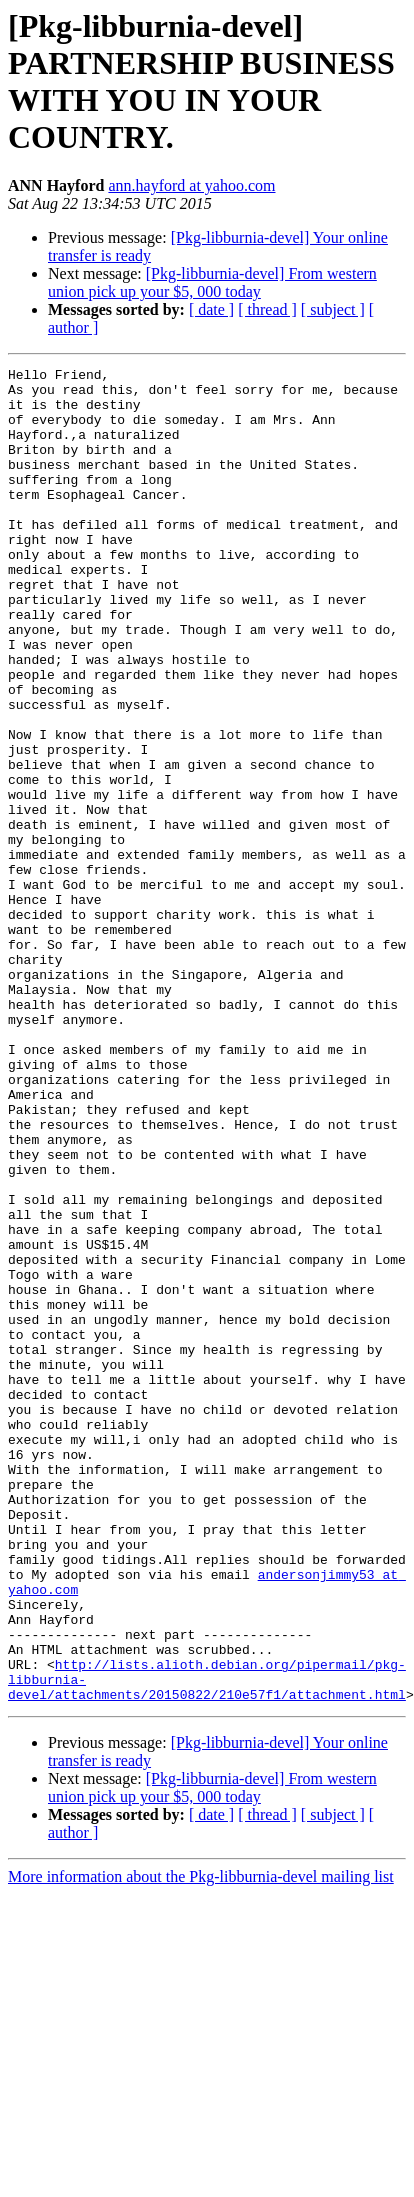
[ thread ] (267, 309)
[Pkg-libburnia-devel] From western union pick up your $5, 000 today (212, 282)
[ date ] (211, 309)
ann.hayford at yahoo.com (191, 185)
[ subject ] (333, 309)
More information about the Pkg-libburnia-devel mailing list (201, 2143)
